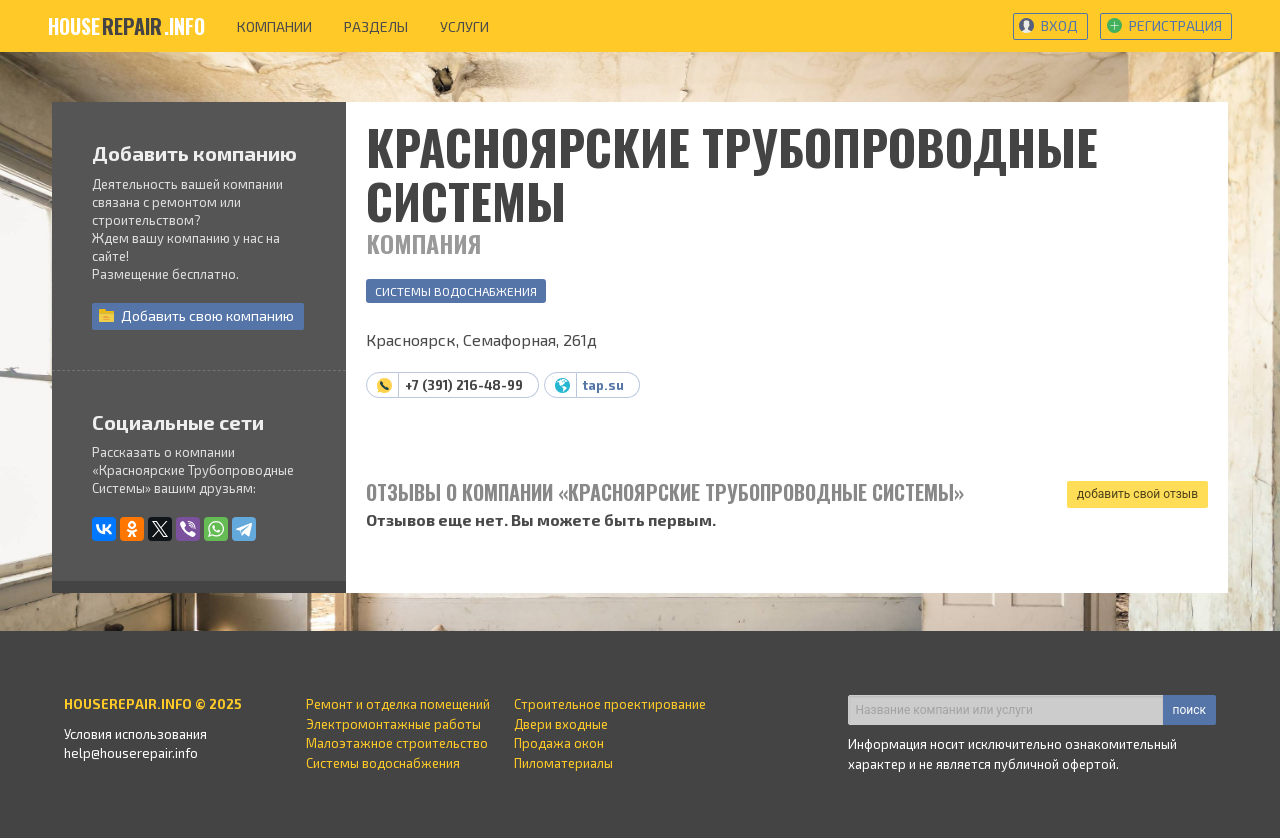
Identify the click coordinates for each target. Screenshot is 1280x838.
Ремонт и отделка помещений (398, 704)
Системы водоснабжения (456, 291)
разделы (376, 26)
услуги (464, 26)
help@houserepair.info (131, 753)
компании (274, 26)
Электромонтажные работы (393, 724)
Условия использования (135, 734)
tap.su (603, 385)
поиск (1189, 710)
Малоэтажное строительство (397, 743)
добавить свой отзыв (1137, 494)
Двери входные (561, 724)
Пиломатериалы (563, 763)
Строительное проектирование (610, 704)
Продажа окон (559, 743)
